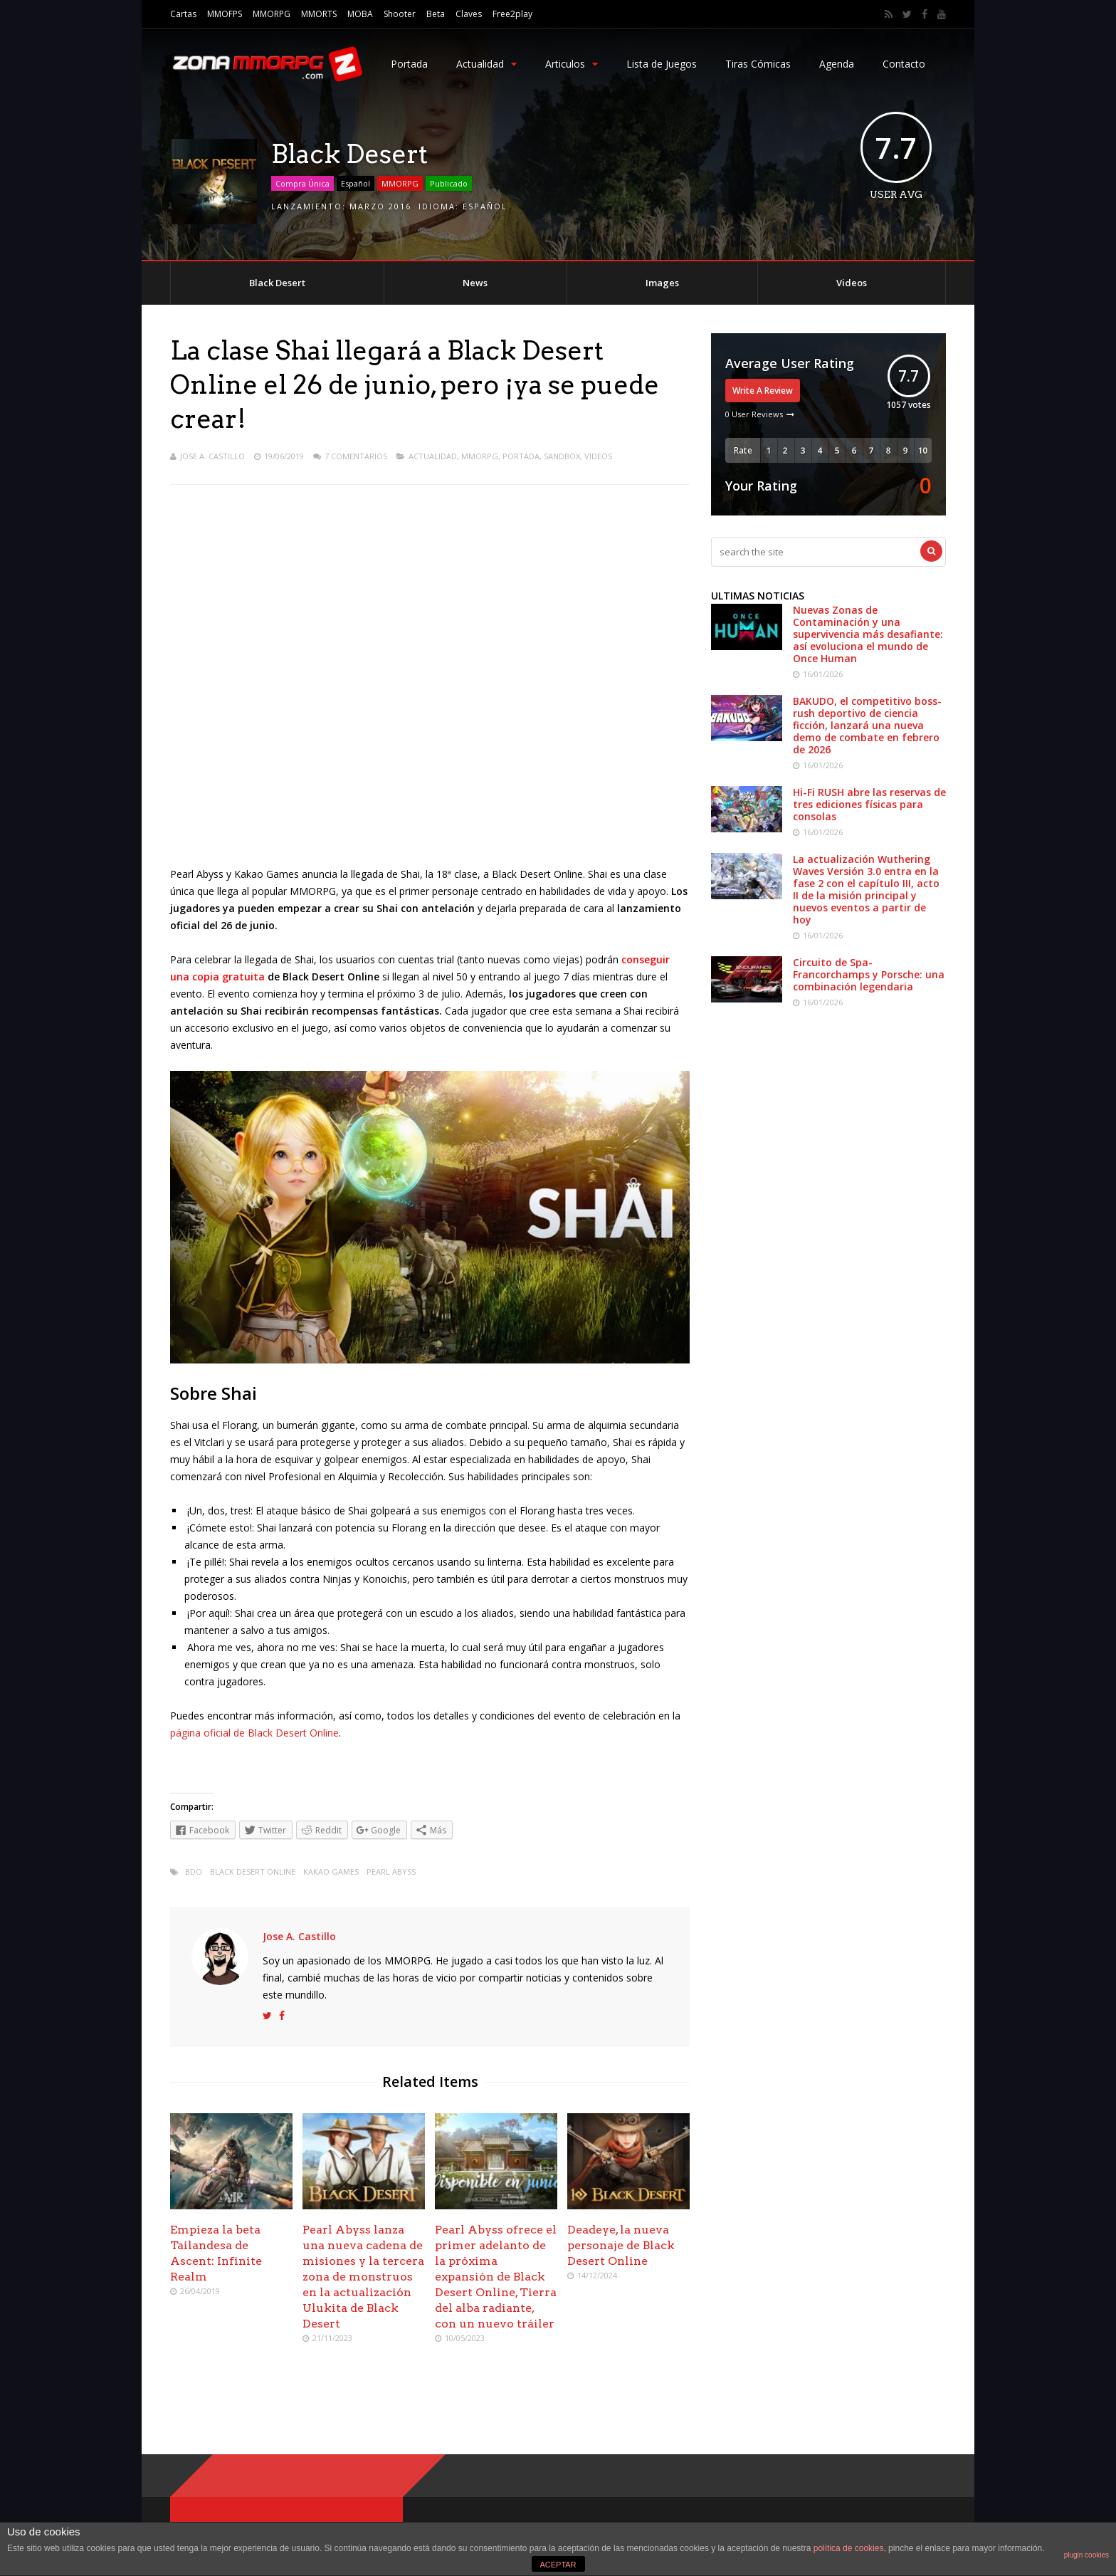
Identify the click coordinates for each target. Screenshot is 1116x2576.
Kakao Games (331, 1871)
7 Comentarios (356, 456)
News (475, 282)
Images (662, 282)
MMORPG (271, 14)
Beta (435, 14)
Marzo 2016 (380, 206)
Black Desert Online (252, 1871)
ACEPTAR (557, 2564)
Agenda (836, 63)
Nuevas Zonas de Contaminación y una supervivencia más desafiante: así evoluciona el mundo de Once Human (868, 634)
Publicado (449, 183)
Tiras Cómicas (758, 63)
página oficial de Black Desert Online (254, 1732)
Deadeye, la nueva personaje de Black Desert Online (621, 2245)
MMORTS (319, 14)
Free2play (512, 14)
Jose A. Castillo (212, 456)
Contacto (904, 63)
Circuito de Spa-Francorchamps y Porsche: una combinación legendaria (868, 974)
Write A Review (762, 390)
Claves (469, 14)
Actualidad (486, 63)
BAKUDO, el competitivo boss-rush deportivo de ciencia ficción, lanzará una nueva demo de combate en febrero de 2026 (867, 725)
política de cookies (849, 2548)
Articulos (571, 63)
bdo (193, 1871)
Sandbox (562, 456)
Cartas (183, 14)
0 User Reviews (754, 414)
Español (355, 183)
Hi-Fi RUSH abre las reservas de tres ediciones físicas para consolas (869, 804)
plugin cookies (1086, 2555)
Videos (851, 282)
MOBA (360, 14)
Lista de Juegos (661, 63)
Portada (409, 63)
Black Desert (277, 282)
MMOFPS (224, 14)
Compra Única (302, 183)
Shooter (400, 14)
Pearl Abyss (391, 1871)
